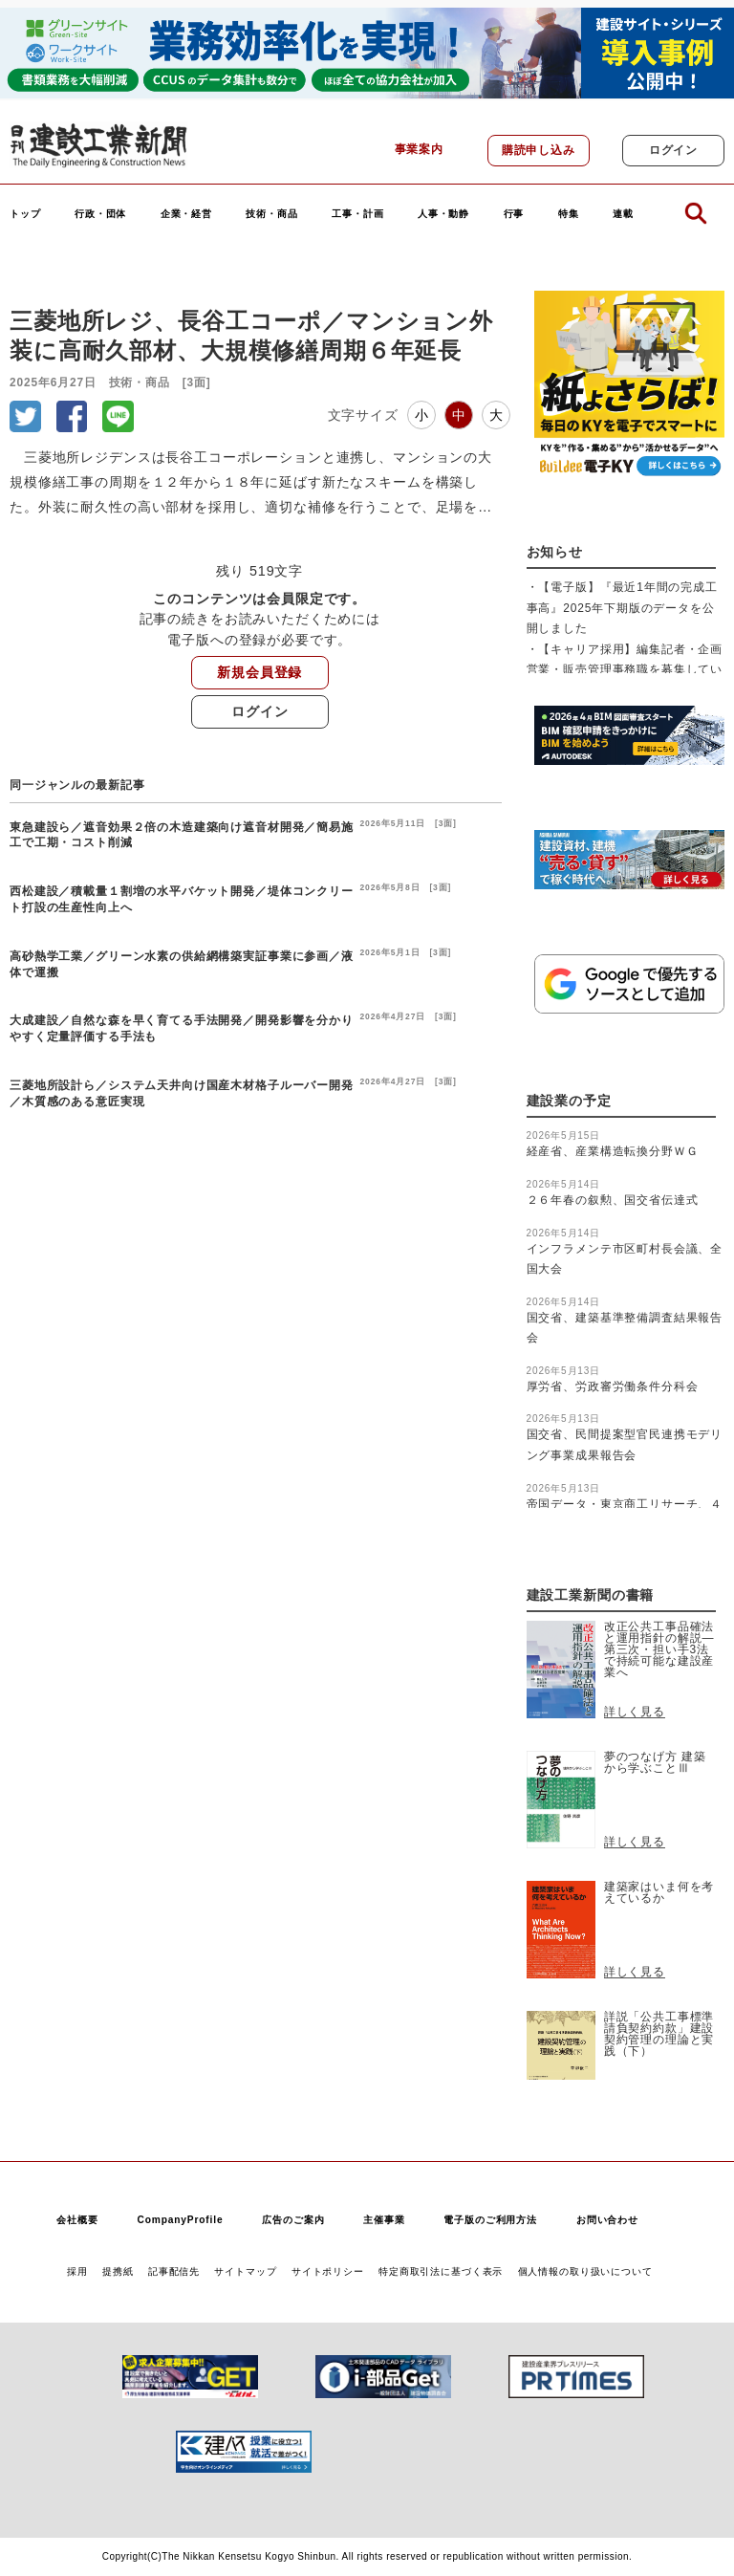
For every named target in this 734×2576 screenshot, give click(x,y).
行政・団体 (100, 214)
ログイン (673, 150)
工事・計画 (357, 214)
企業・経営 (186, 214)
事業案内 (419, 149)
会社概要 (76, 2220)
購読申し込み (538, 150)
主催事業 (383, 2220)
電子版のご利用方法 (490, 2220)
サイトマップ (245, 2271)
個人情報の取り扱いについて (585, 2271)
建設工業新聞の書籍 (591, 1595)
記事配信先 (174, 2271)
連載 (623, 214)
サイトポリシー (327, 2271)
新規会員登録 (259, 672)
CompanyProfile (180, 2220)
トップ (25, 214)
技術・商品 (271, 214)
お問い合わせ (607, 2220)
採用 (77, 2271)
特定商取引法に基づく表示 (440, 2271)
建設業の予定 (569, 1101)
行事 (514, 214)
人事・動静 (443, 214)
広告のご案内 (293, 2220)
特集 (568, 214)
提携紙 (118, 2271)
